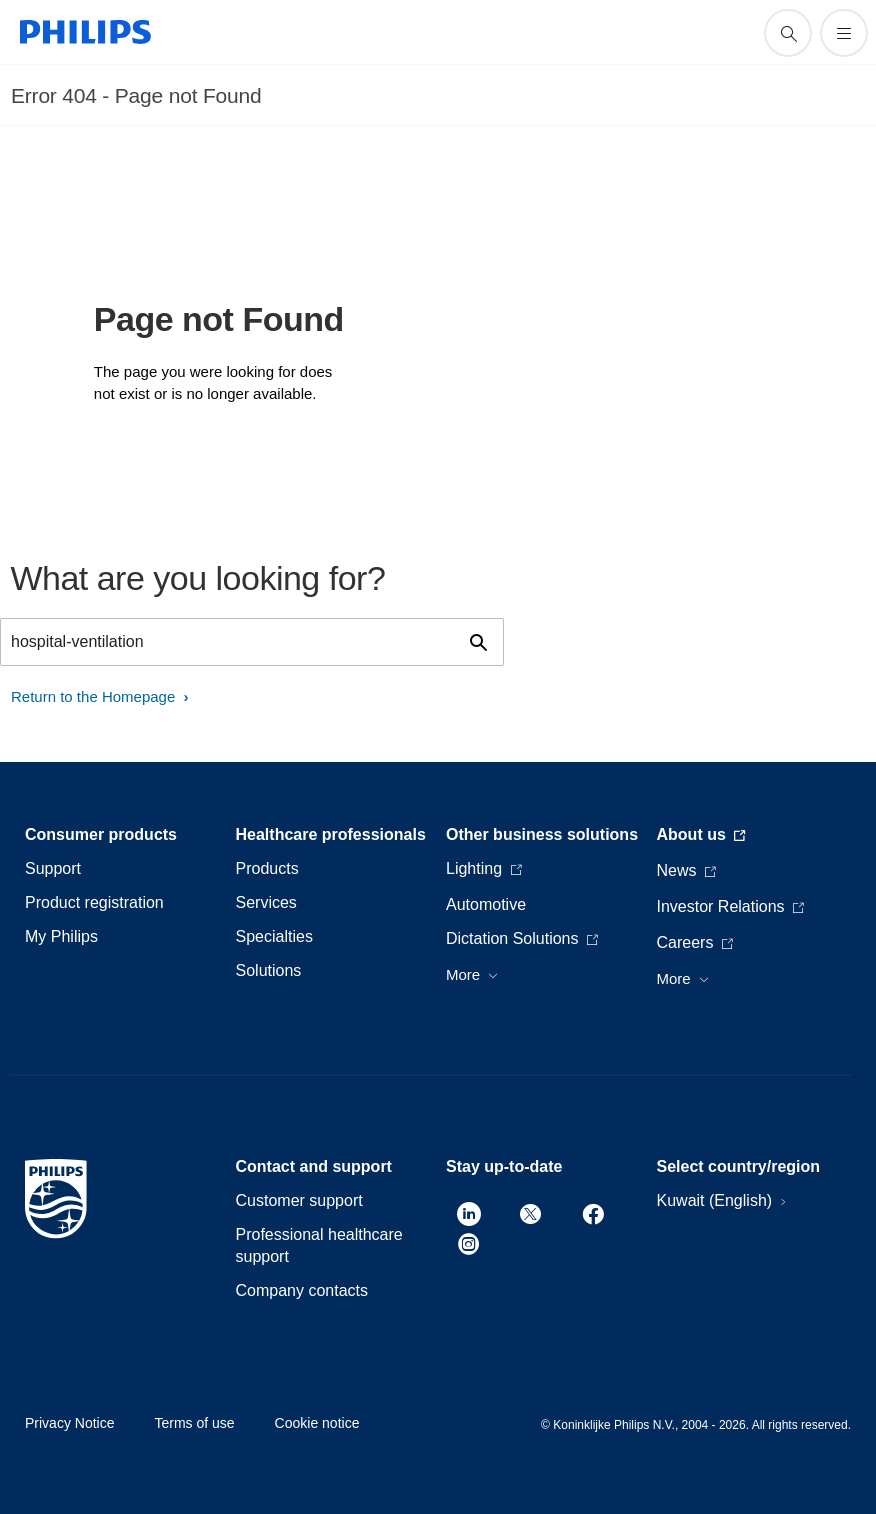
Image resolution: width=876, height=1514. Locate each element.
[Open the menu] (844, 33)
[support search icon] (788, 33)
